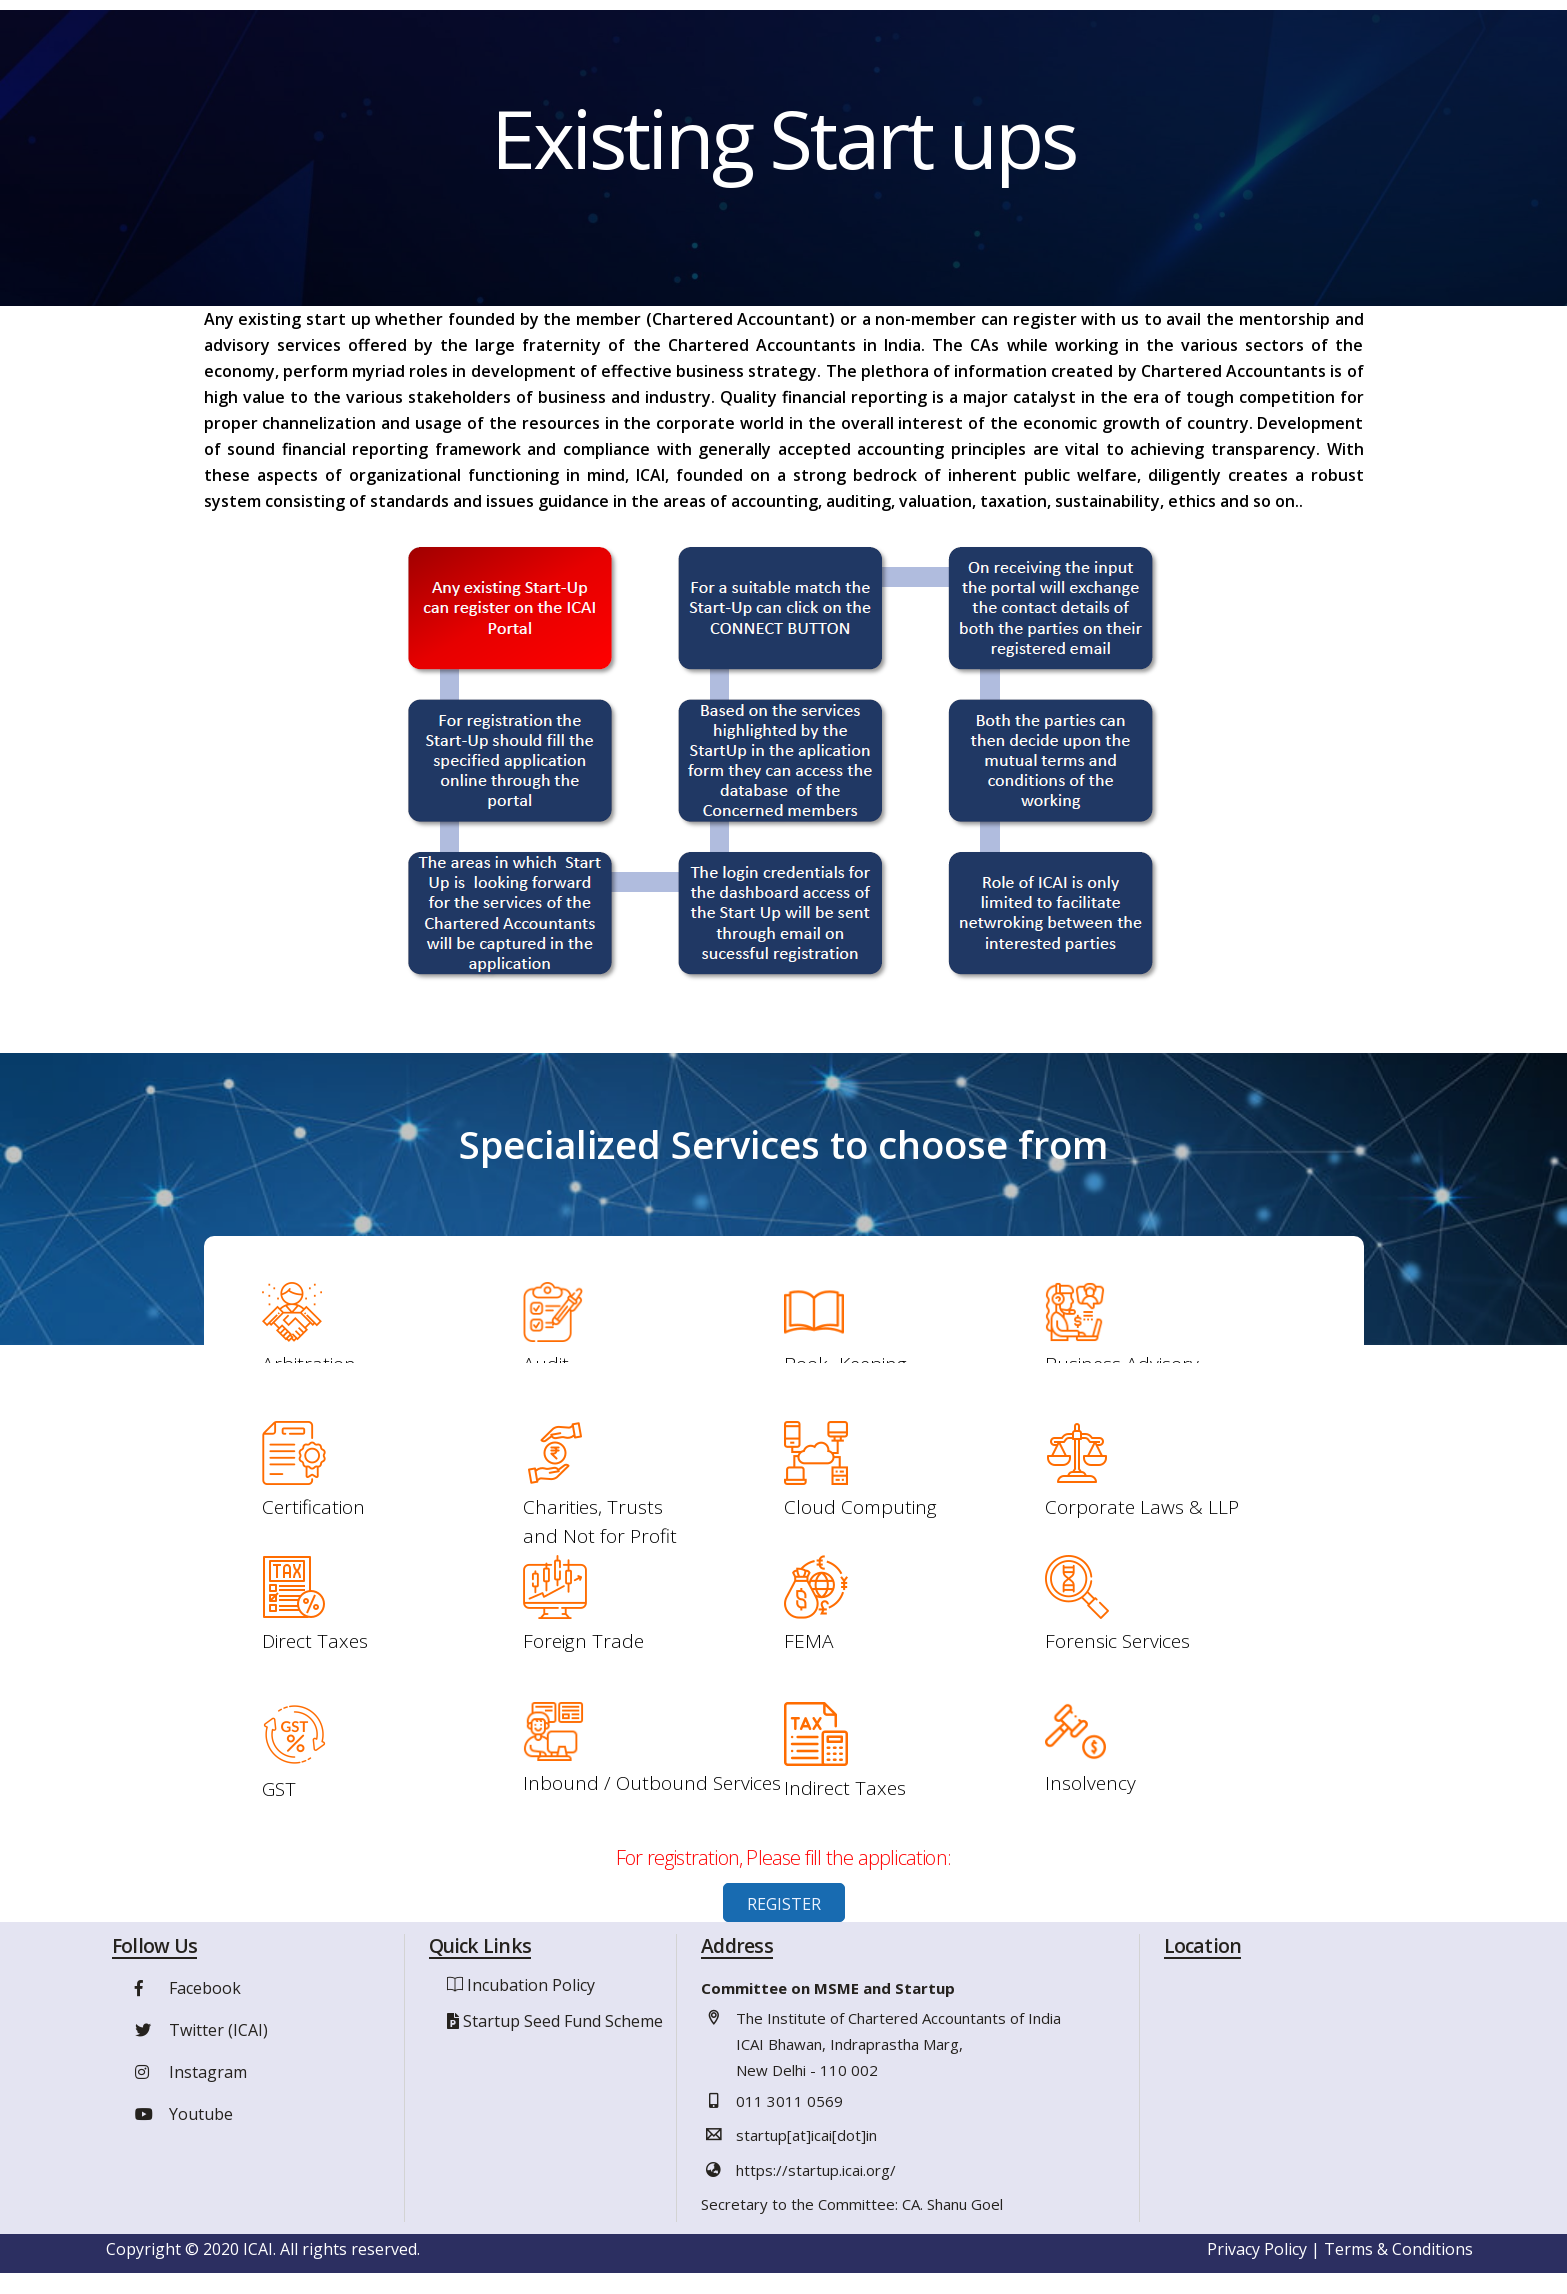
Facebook (185, 1989)
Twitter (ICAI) (199, 2031)
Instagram (188, 2073)
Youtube (181, 2115)
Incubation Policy (531, 1986)
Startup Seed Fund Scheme (563, 2022)
